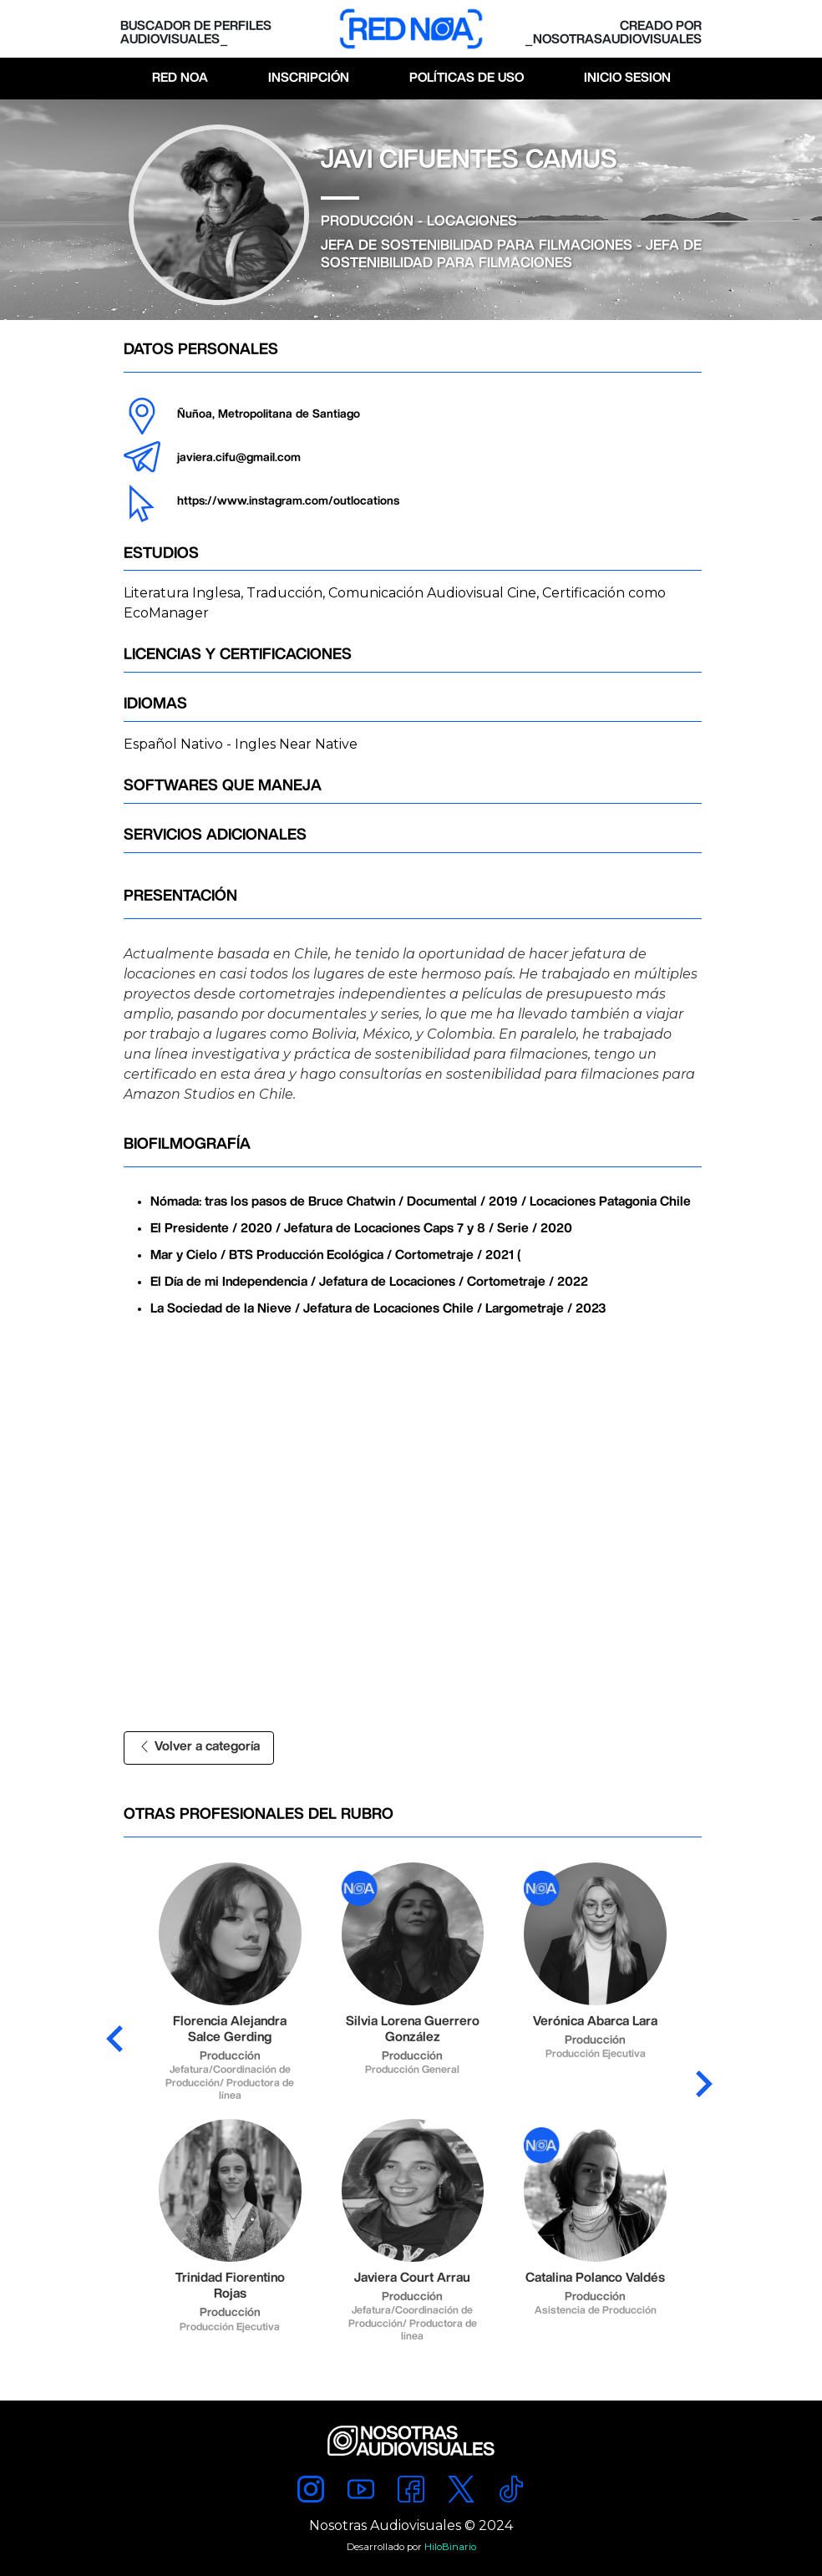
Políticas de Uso (466, 78)
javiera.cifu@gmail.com (239, 458)
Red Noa (180, 78)
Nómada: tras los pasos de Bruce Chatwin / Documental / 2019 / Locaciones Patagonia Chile (420, 1202)
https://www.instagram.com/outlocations (288, 501)
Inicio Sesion (627, 78)
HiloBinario (450, 2547)
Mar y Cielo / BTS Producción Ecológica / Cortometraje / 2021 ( (335, 1255)
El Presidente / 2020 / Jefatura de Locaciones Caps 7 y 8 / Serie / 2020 (361, 1228)
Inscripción (308, 78)
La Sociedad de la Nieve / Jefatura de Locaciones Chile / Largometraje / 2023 (378, 1309)
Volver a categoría (199, 1746)
